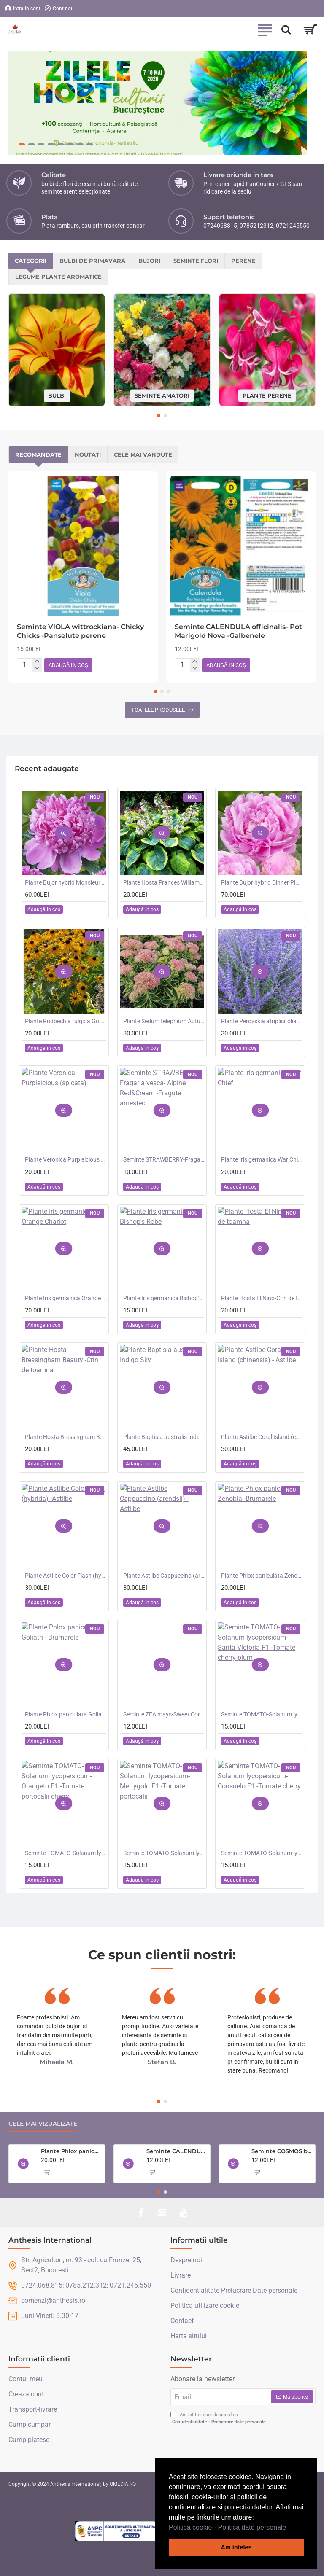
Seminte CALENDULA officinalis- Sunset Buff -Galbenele (176, 2151)
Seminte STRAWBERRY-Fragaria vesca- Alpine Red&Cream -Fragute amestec (164, 1159)
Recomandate (38, 454)
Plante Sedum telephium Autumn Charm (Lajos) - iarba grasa (164, 1021)
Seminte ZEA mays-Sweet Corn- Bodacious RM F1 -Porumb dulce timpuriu (164, 1714)
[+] (37, 662)
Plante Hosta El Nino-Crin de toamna (261, 1298)
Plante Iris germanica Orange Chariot (65, 1298)
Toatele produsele (158, 710)
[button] (289, 2528)
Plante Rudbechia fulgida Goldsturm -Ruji (65, 1021)
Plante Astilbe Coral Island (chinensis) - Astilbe (261, 1436)
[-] (37, 668)
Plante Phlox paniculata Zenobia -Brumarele (261, 1575)
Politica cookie (190, 2527)
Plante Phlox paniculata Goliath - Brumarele (65, 1714)
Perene (243, 260)
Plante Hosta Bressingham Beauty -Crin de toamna (65, 1436)
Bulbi (57, 395)
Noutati (88, 454)
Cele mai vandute (143, 454)
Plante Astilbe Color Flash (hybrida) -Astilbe (65, 1575)
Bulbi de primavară (92, 260)
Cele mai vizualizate (42, 2123)
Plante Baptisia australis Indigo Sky (164, 1436)
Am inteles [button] (236, 2547)
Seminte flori (195, 260)
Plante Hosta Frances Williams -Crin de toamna (164, 882)
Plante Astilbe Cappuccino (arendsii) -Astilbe (164, 1575)
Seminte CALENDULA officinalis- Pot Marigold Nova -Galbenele (238, 631)
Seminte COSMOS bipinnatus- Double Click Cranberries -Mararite (281, 2151)
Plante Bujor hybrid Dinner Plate (261, 882)
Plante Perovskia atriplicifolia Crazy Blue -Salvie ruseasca (261, 1021)
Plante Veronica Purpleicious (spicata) (65, 1159)
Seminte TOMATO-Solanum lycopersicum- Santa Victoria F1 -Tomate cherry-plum (261, 1714)
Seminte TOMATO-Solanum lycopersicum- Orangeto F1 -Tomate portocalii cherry (65, 1853)
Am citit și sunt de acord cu (218, 2418)
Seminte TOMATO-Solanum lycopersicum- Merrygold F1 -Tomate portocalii (164, 1853)
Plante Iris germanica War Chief (261, 1159)
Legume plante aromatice (58, 276)
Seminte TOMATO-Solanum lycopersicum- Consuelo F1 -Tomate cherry (261, 1853)
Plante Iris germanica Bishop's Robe (164, 1298)
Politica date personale (252, 2527)
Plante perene (267, 395)
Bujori (149, 260)
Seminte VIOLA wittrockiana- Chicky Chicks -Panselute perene (80, 631)
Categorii (30, 260)
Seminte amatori (162, 395)
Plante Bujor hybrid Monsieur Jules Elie (65, 882)
